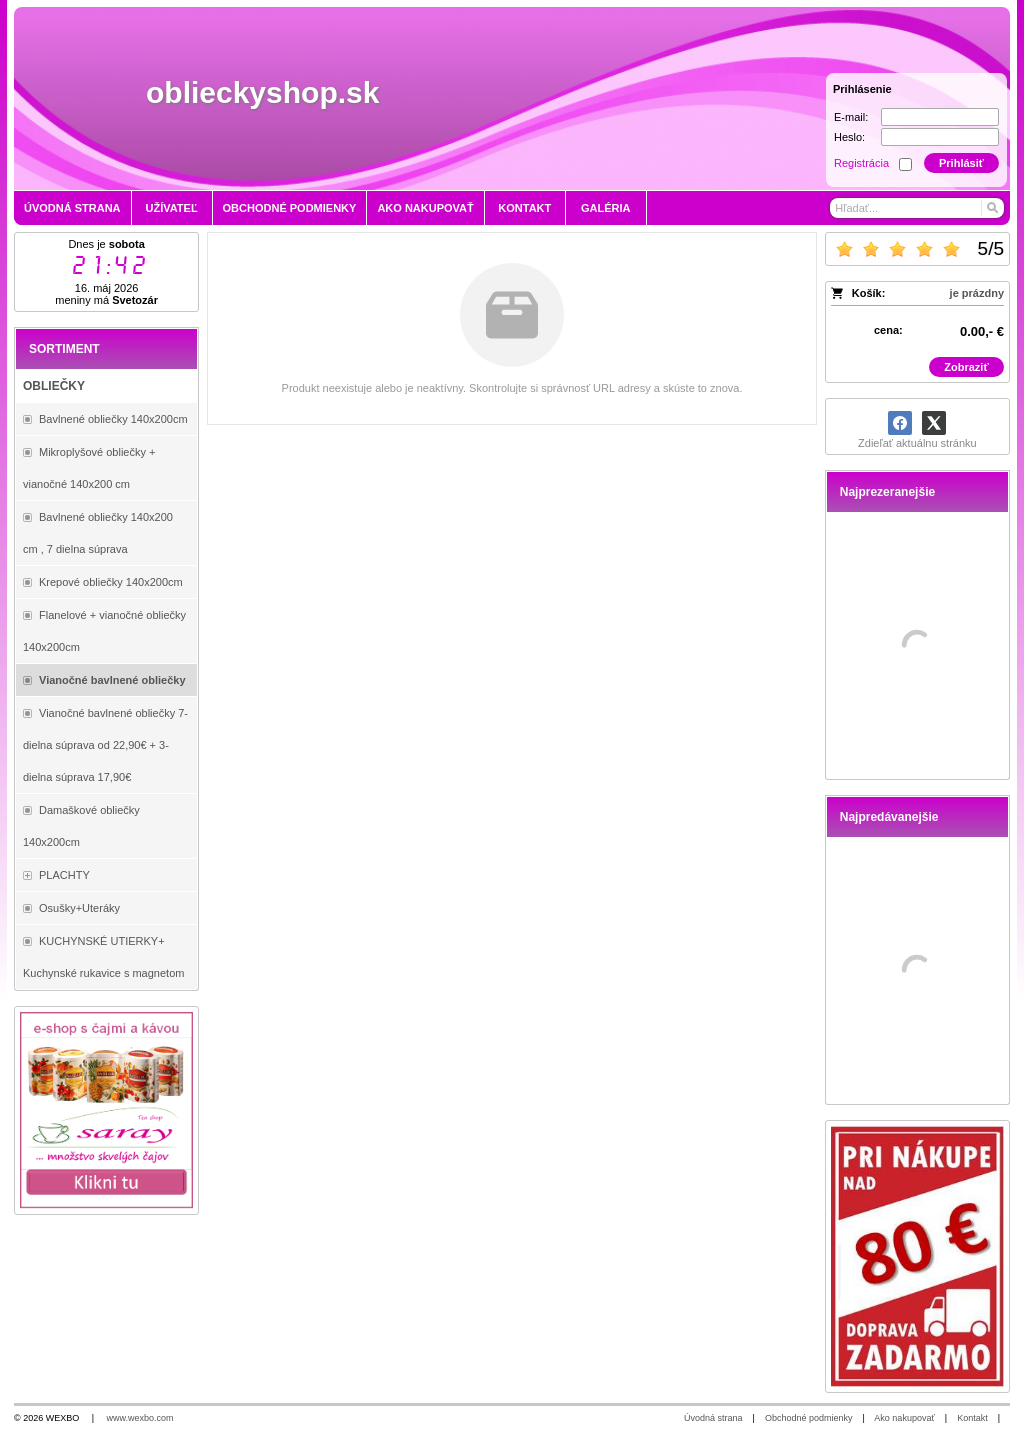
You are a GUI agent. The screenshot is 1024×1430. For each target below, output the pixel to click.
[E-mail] (940, 117)
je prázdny (977, 293)
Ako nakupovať (904, 1418)
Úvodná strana (713, 1418)
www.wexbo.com (140, 1418)
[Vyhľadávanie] (917, 208)
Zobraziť (966, 367)
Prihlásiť (961, 163)
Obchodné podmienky (809, 1418)
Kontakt (972, 1418)
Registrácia (861, 163)
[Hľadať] (991, 208)
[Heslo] (940, 137)
